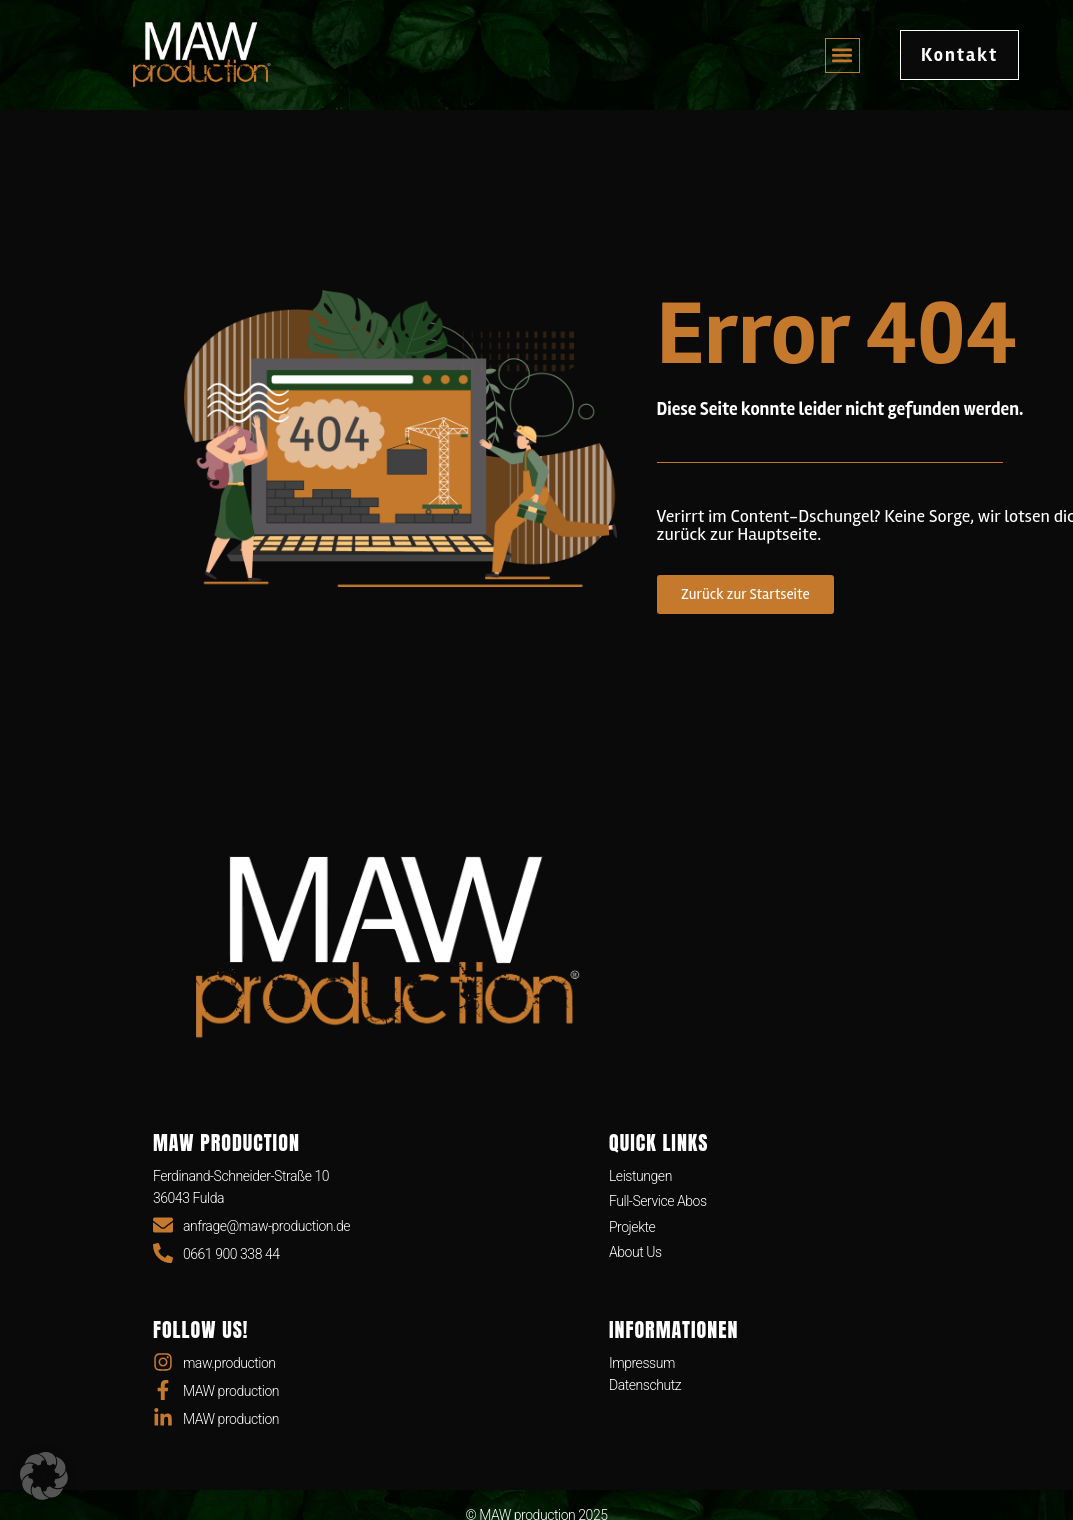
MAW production (231, 1391)
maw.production (229, 1363)
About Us (635, 1252)
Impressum (642, 1363)
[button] (842, 55)
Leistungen (640, 1176)
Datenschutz (645, 1385)
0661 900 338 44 (231, 1254)
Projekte (632, 1227)
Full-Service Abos (658, 1201)
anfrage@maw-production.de (266, 1226)
